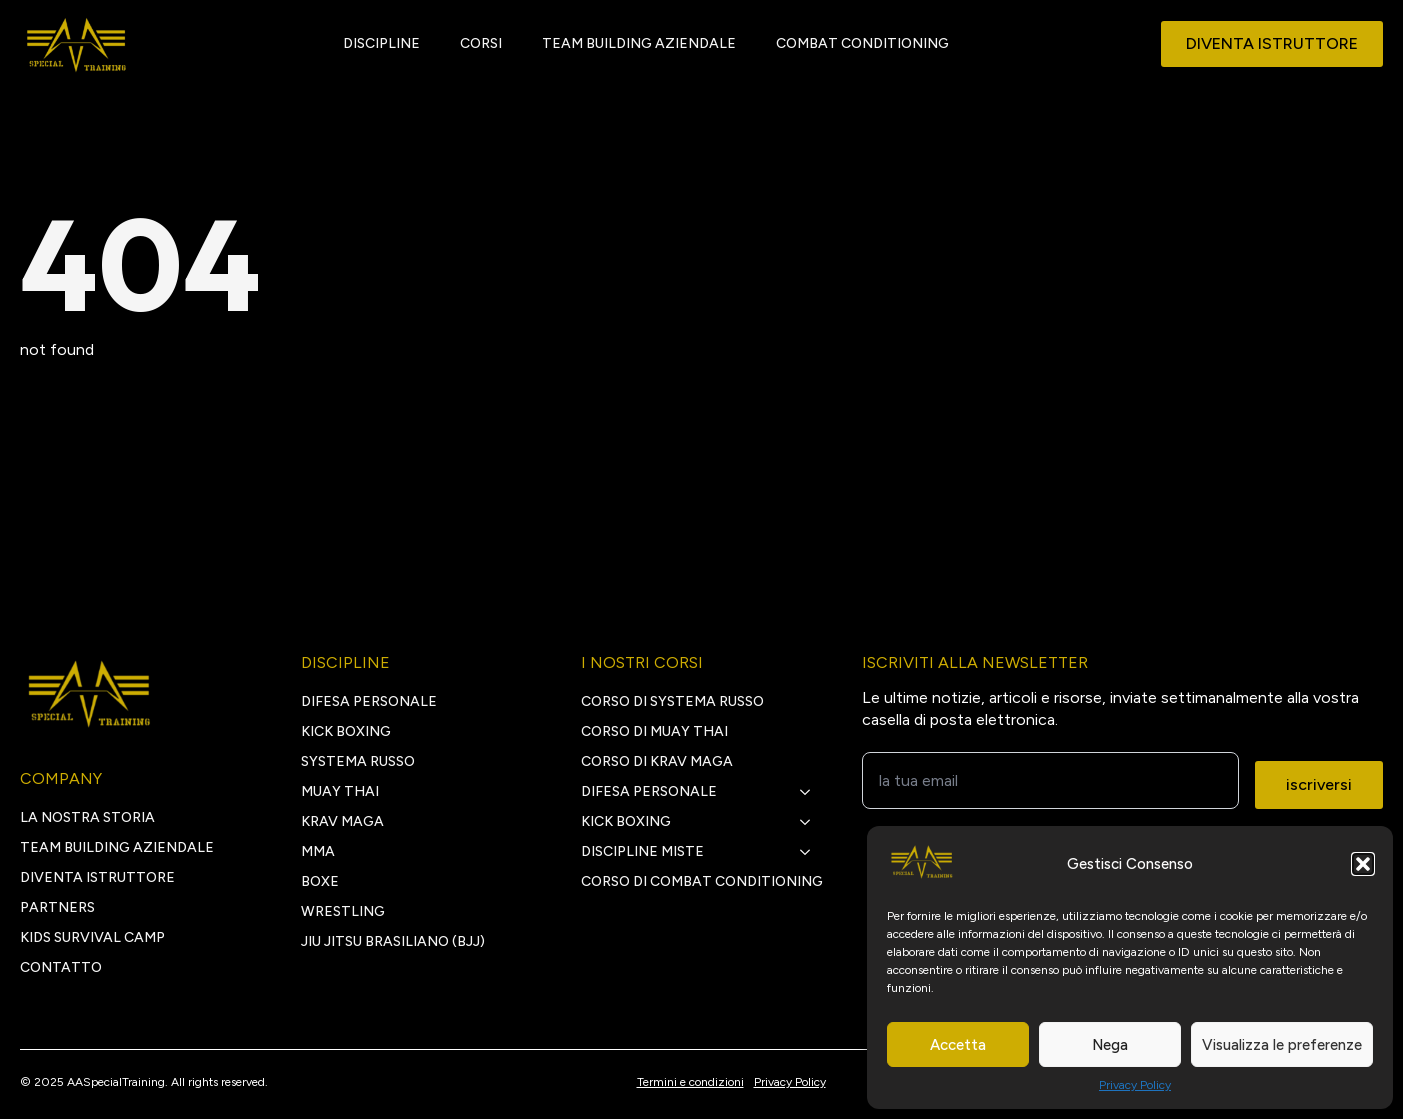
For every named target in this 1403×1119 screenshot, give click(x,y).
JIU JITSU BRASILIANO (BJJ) (393, 941)
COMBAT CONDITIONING (862, 43)
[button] (1363, 864)
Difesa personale (649, 791)
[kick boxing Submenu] (811, 822)
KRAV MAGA (342, 821)
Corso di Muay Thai (654, 731)
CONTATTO (61, 967)
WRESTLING (343, 911)
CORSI (481, 43)
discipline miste (642, 851)
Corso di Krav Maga (657, 761)
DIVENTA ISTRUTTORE (97, 877)
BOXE (320, 881)
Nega (1110, 1045)
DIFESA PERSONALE (369, 701)
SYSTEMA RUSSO (358, 761)
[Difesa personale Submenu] (811, 792)
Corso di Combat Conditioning (702, 881)
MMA (318, 851)
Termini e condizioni (690, 1082)
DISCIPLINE (381, 43)
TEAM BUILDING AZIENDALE (639, 43)
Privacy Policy (1135, 1085)
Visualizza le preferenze (1282, 1045)
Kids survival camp (92, 937)
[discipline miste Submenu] (811, 852)
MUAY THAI (340, 791)
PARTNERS (57, 907)
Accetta (958, 1045)
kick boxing (626, 821)
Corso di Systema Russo (672, 701)
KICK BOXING (346, 731)
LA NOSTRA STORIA (87, 817)
